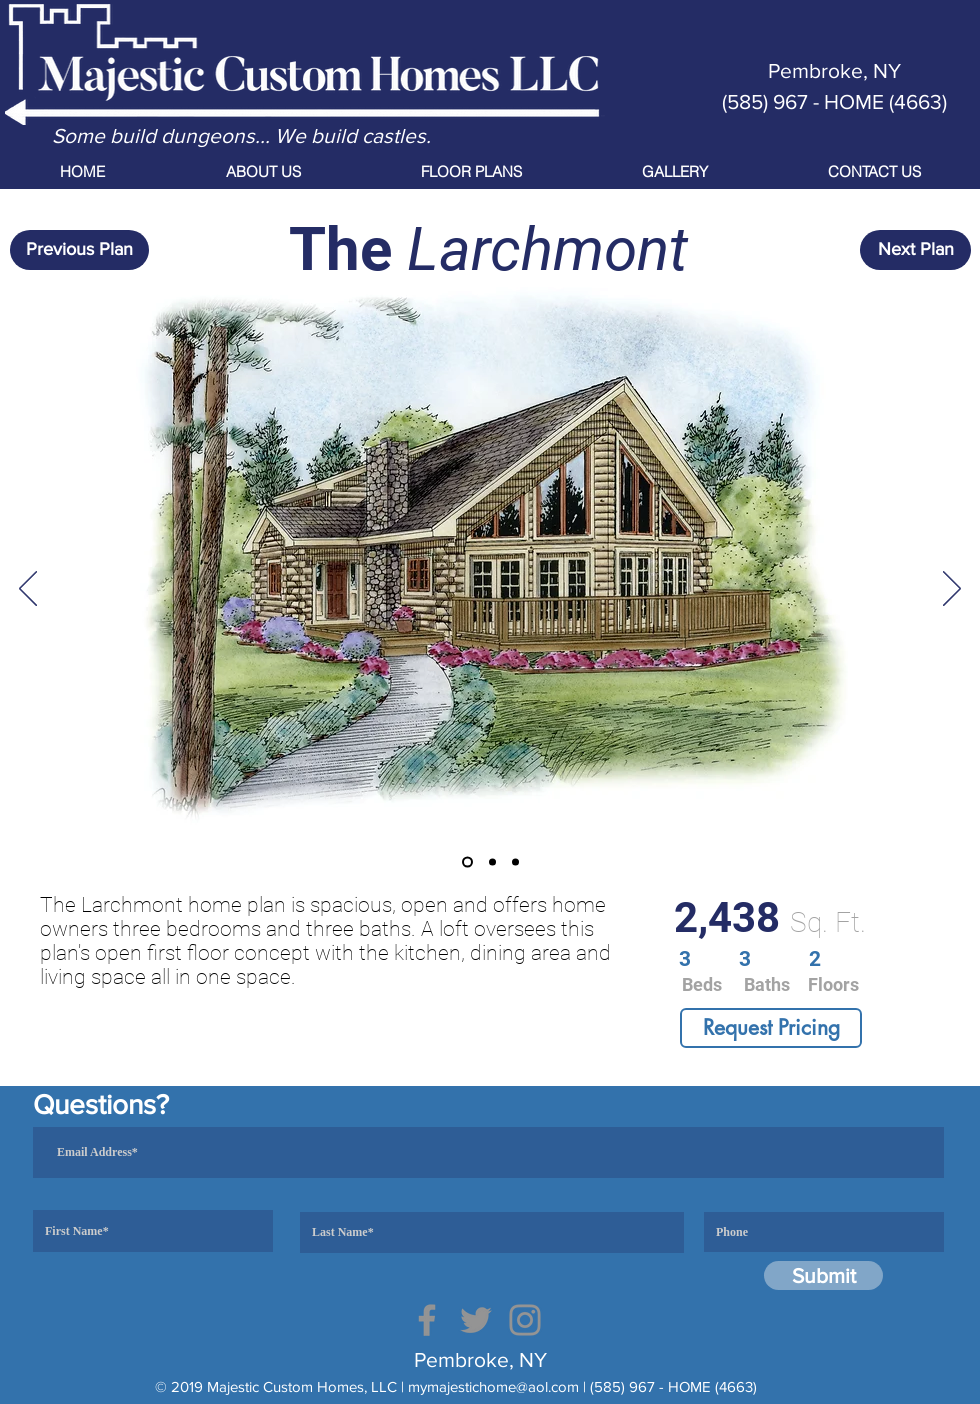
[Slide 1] (467, 862)
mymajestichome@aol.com (493, 1386)
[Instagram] (525, 1320)
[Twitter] (476, 1320)
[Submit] (823, 1275)
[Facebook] (427, 1320)
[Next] (952, 590)
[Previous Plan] (79, 250)
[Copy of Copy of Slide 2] (515, 862)
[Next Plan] (915, 250)
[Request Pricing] (771, 1028)
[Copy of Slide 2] (492, 862)
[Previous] (28, 590)
